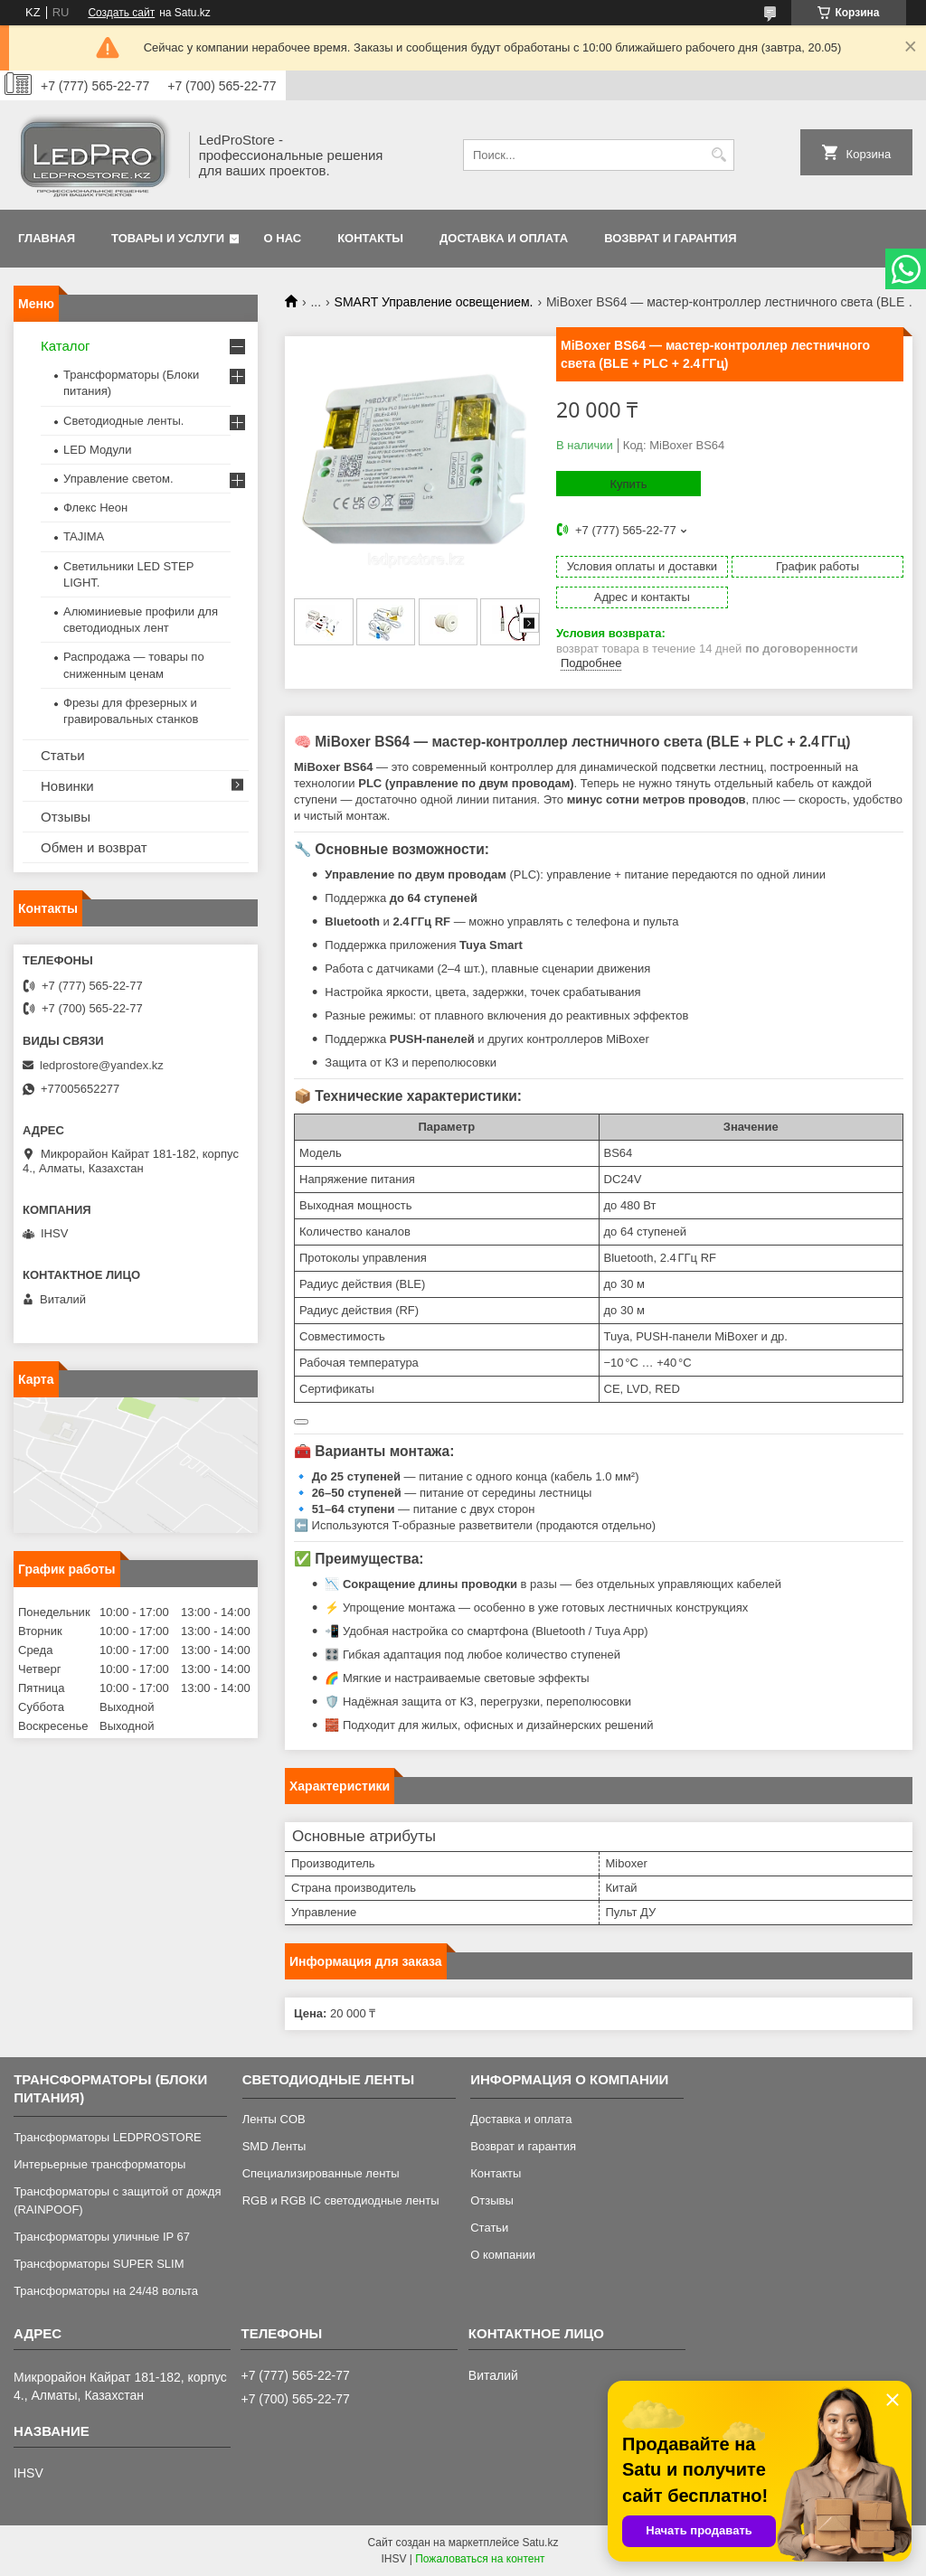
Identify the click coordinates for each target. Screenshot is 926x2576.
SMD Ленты (274, 2146)
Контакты (370, 238)
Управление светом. (118, 478)
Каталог (65, 345)
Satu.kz (540, 2542)
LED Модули (97, 449)
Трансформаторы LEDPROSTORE (108, 2137)
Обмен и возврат (94, 847)
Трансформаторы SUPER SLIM (99, 2263)
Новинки (67, 786)
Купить (628, 484)
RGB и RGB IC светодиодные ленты (340, 2200)
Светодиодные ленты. (123, 421)
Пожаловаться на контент (479, 2558)
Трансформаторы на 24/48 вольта (106, 2291)
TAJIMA (83, 536)
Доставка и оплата (503, 238)
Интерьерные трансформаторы (99, 2164)
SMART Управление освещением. (434, 302)
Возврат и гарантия (670, 238)
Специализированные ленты (321, 2173)
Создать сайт (121, 12)
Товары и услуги (167, 238)
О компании (502, 2254)
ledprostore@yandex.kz (102, 1065)
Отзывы (65, 816)
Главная (46, 238)
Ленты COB (274, 2119)
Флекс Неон (95, 507)
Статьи (63, 755)
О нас (283, 238)
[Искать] (718, 155)
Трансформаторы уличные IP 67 (102, 2236)
